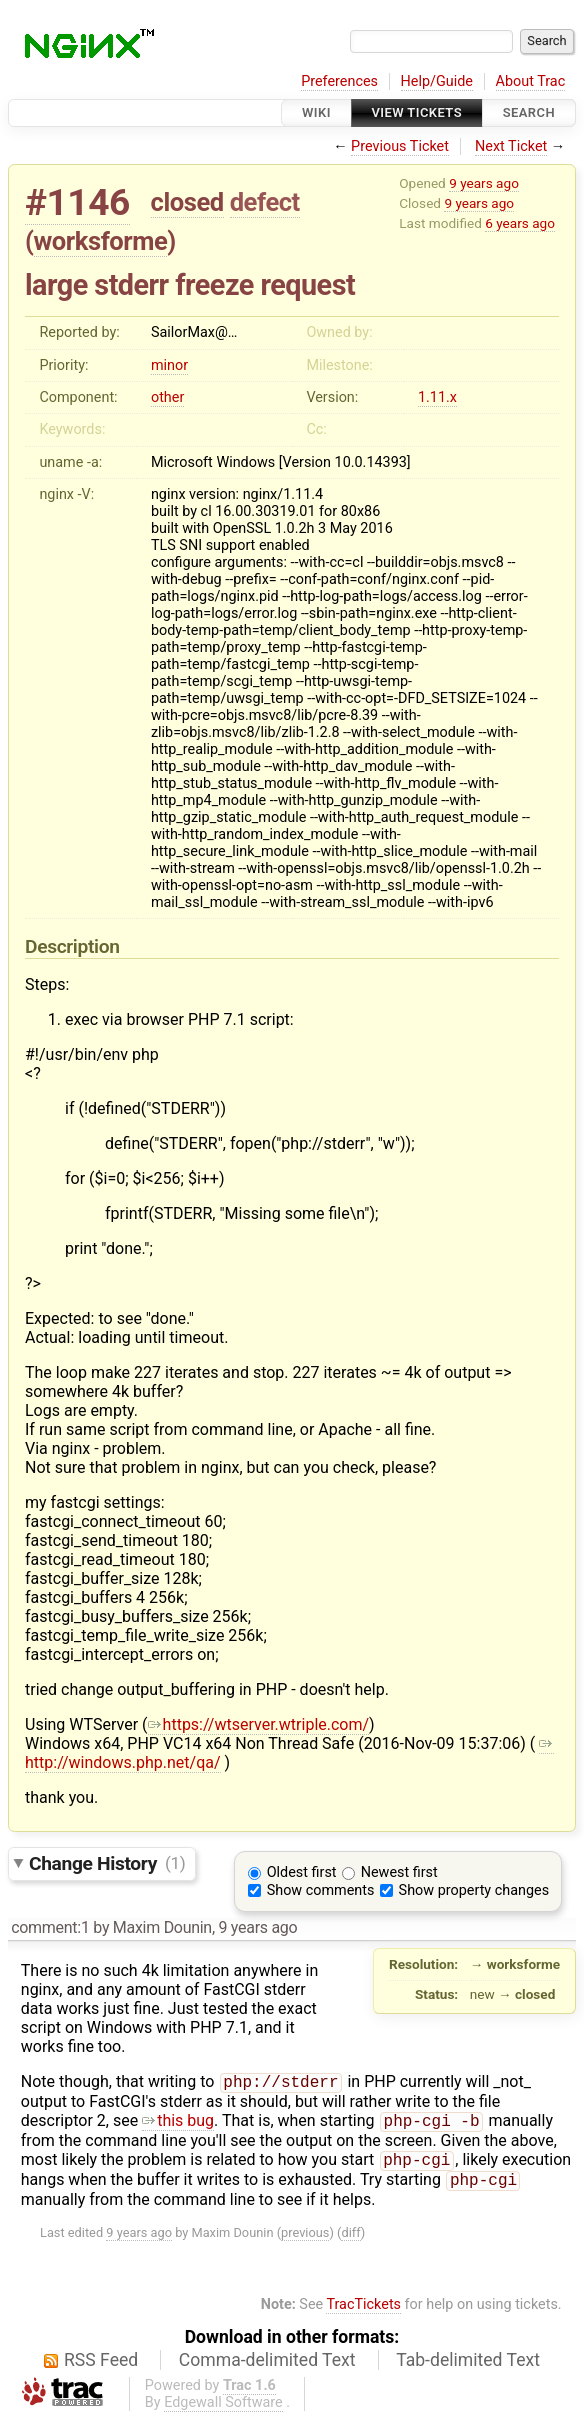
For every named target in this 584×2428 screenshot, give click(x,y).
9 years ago (484, 183)
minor (169, 365)
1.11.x (437, 397)
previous (305, 2240)
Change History (107, 1862)
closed (187, 202)
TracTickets (363, 2312)
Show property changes (474, 1890)
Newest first (399, 1872)
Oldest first (302, 1872)
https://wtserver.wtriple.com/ (259, 1724)
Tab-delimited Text (468, 2368)
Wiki (316, 112)
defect (265, 202)
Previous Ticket (400, 146)
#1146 (77, 202)
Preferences (339, 81)
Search (529, 112)
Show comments (321, 1890)
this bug (178, 2124)
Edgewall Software (223, 2410)
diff (350, 2240)
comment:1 (50, 1927)
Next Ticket (511, 146)
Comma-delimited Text (267, 2368)
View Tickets (417, 112)
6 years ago (520, 223)
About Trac (531, 81)
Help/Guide (437, 81)
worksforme (101, 241)
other (167, 397)
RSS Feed (101, 2368)
